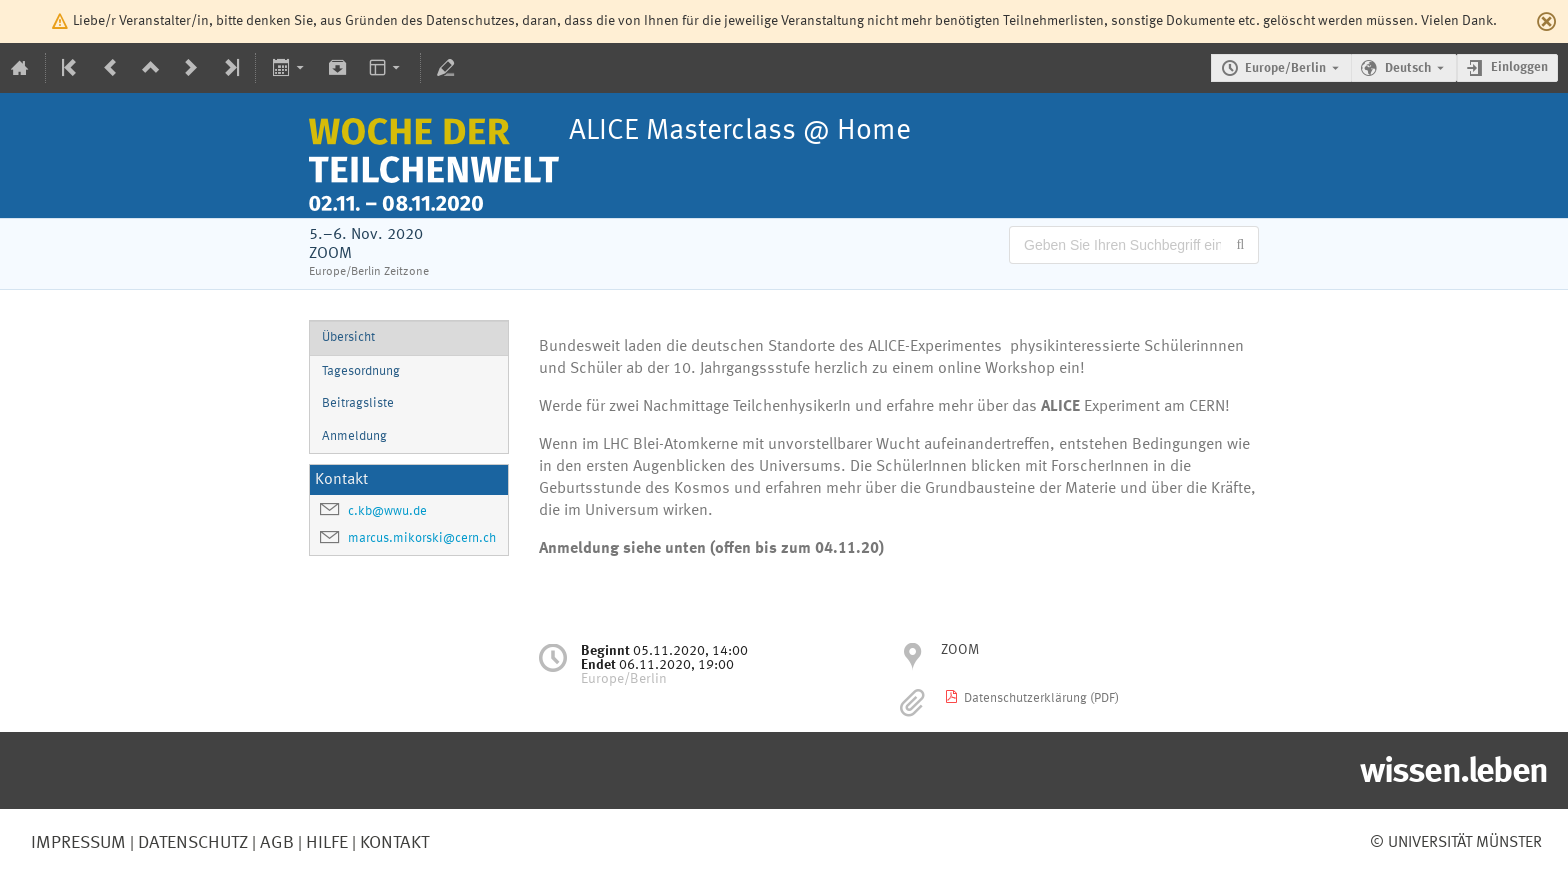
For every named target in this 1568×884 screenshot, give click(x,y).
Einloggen (1519, 67)
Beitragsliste (358, 403)
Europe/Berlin (1285, 68)
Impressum (78, 843)
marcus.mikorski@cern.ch (422, 538)
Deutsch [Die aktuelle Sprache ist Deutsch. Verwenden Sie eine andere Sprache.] (1408, 68)
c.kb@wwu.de (387, 511)
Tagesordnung (361, 371)
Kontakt (394, 843)
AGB (275, 843)
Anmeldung (354, 436)
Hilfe (325, 843)
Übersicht (348, 337)
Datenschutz (191, 843)
